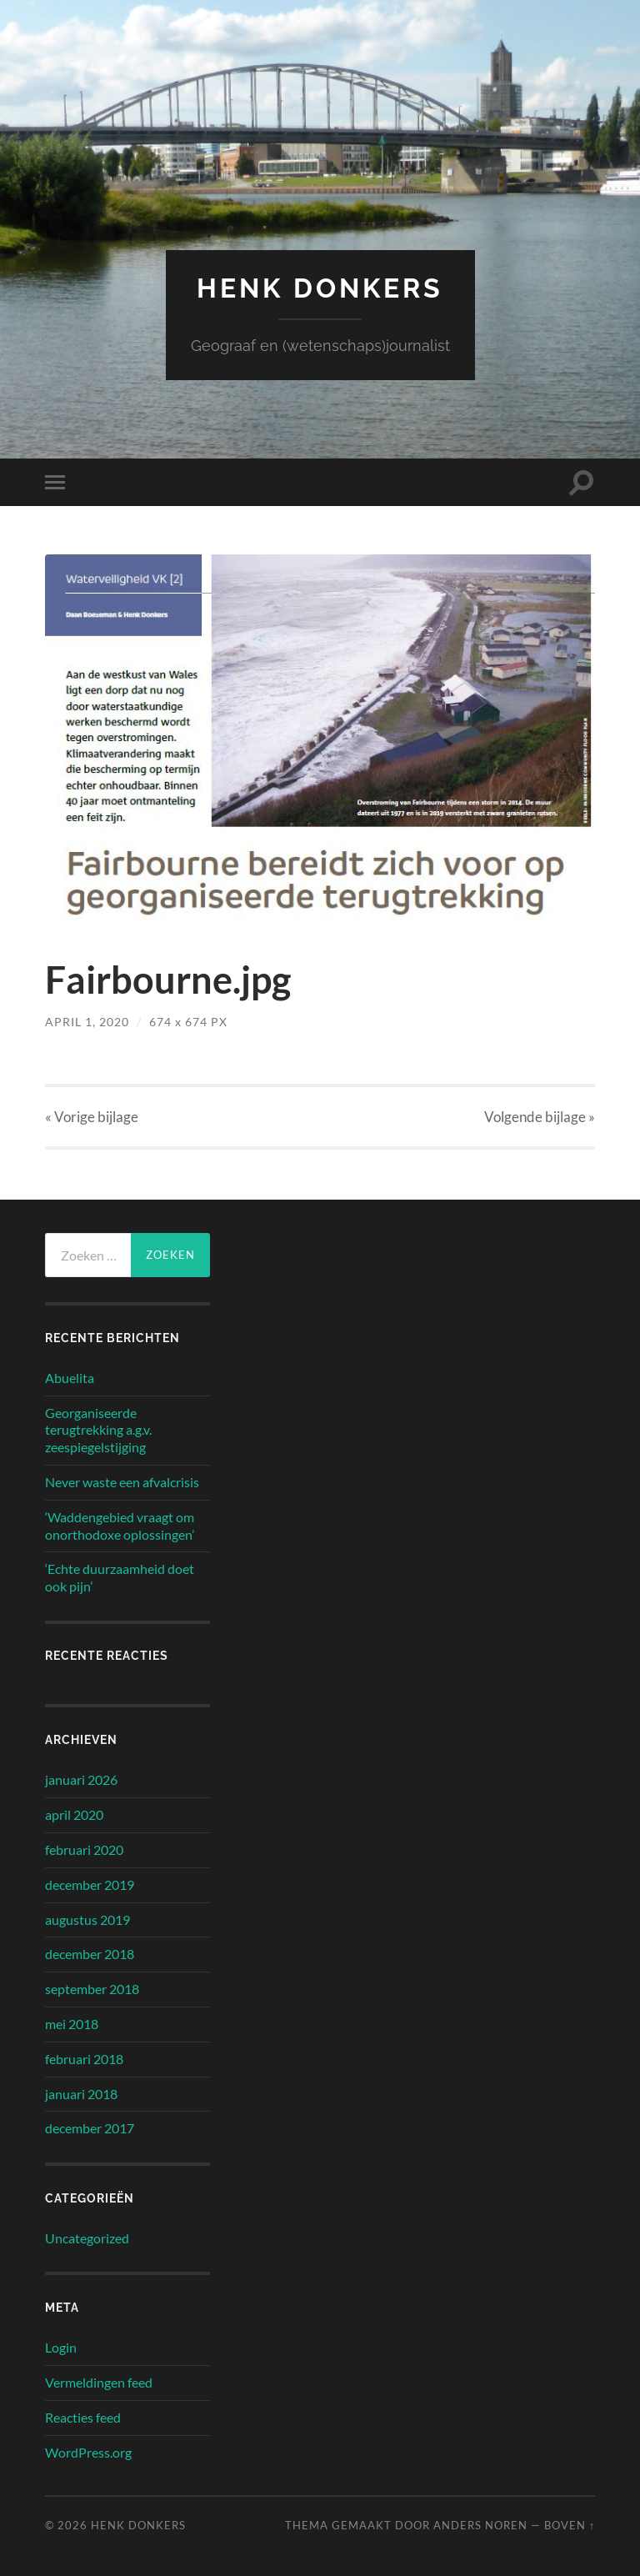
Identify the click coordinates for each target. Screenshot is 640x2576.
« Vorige (91, 1116)
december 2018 (89, 1954)
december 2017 (89, 2128)
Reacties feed (83, 2417)
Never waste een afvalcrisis (122, 1482)
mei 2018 (71, 2024)
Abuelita (69, 1378)
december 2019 (89, 1884)
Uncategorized (87, 2238)
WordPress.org (88, 2452)
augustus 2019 (87, 1919)
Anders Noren (480, 2525)
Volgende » (539, 1116)
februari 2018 (84, 2059)
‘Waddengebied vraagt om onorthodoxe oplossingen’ (119, 1525)
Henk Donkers (320, 288)
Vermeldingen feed (98, 2382)
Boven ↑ (569, 2525)
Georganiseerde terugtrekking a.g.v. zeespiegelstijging (98, 1430)
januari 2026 (81, 1779)
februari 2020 (84, 1849)
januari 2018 (81, 2094)
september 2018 (92, 1989)
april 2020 (74, 1814)
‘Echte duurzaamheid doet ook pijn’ (119, 1577)
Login (61, 2347)
